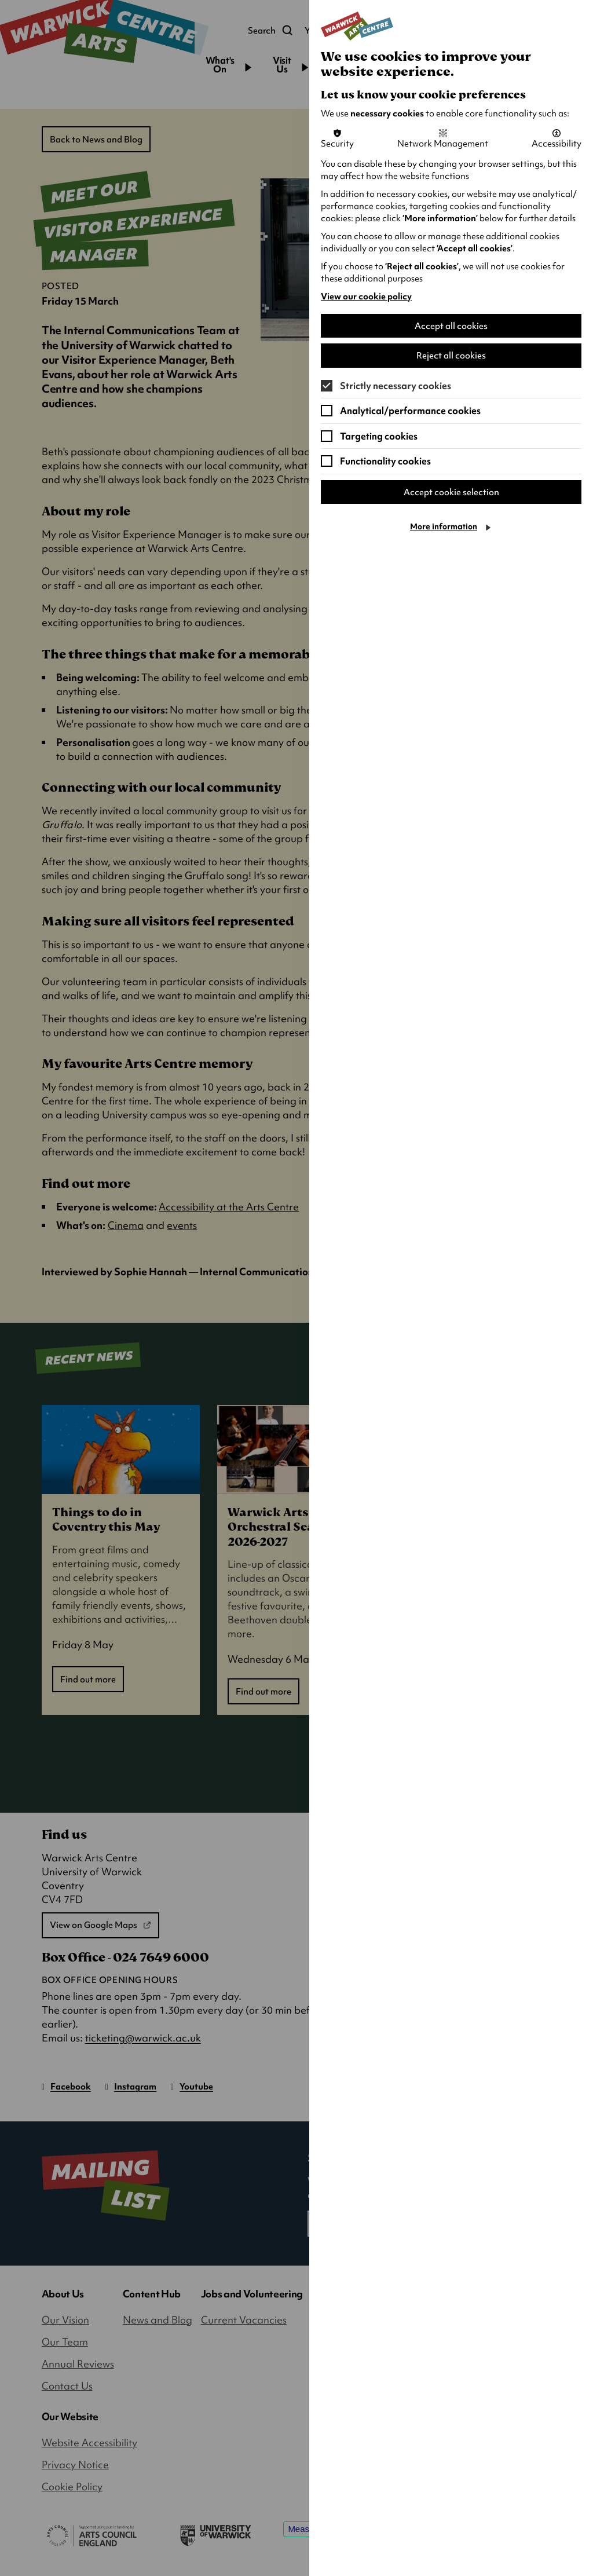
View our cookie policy (366, 296)
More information (443, 529)
